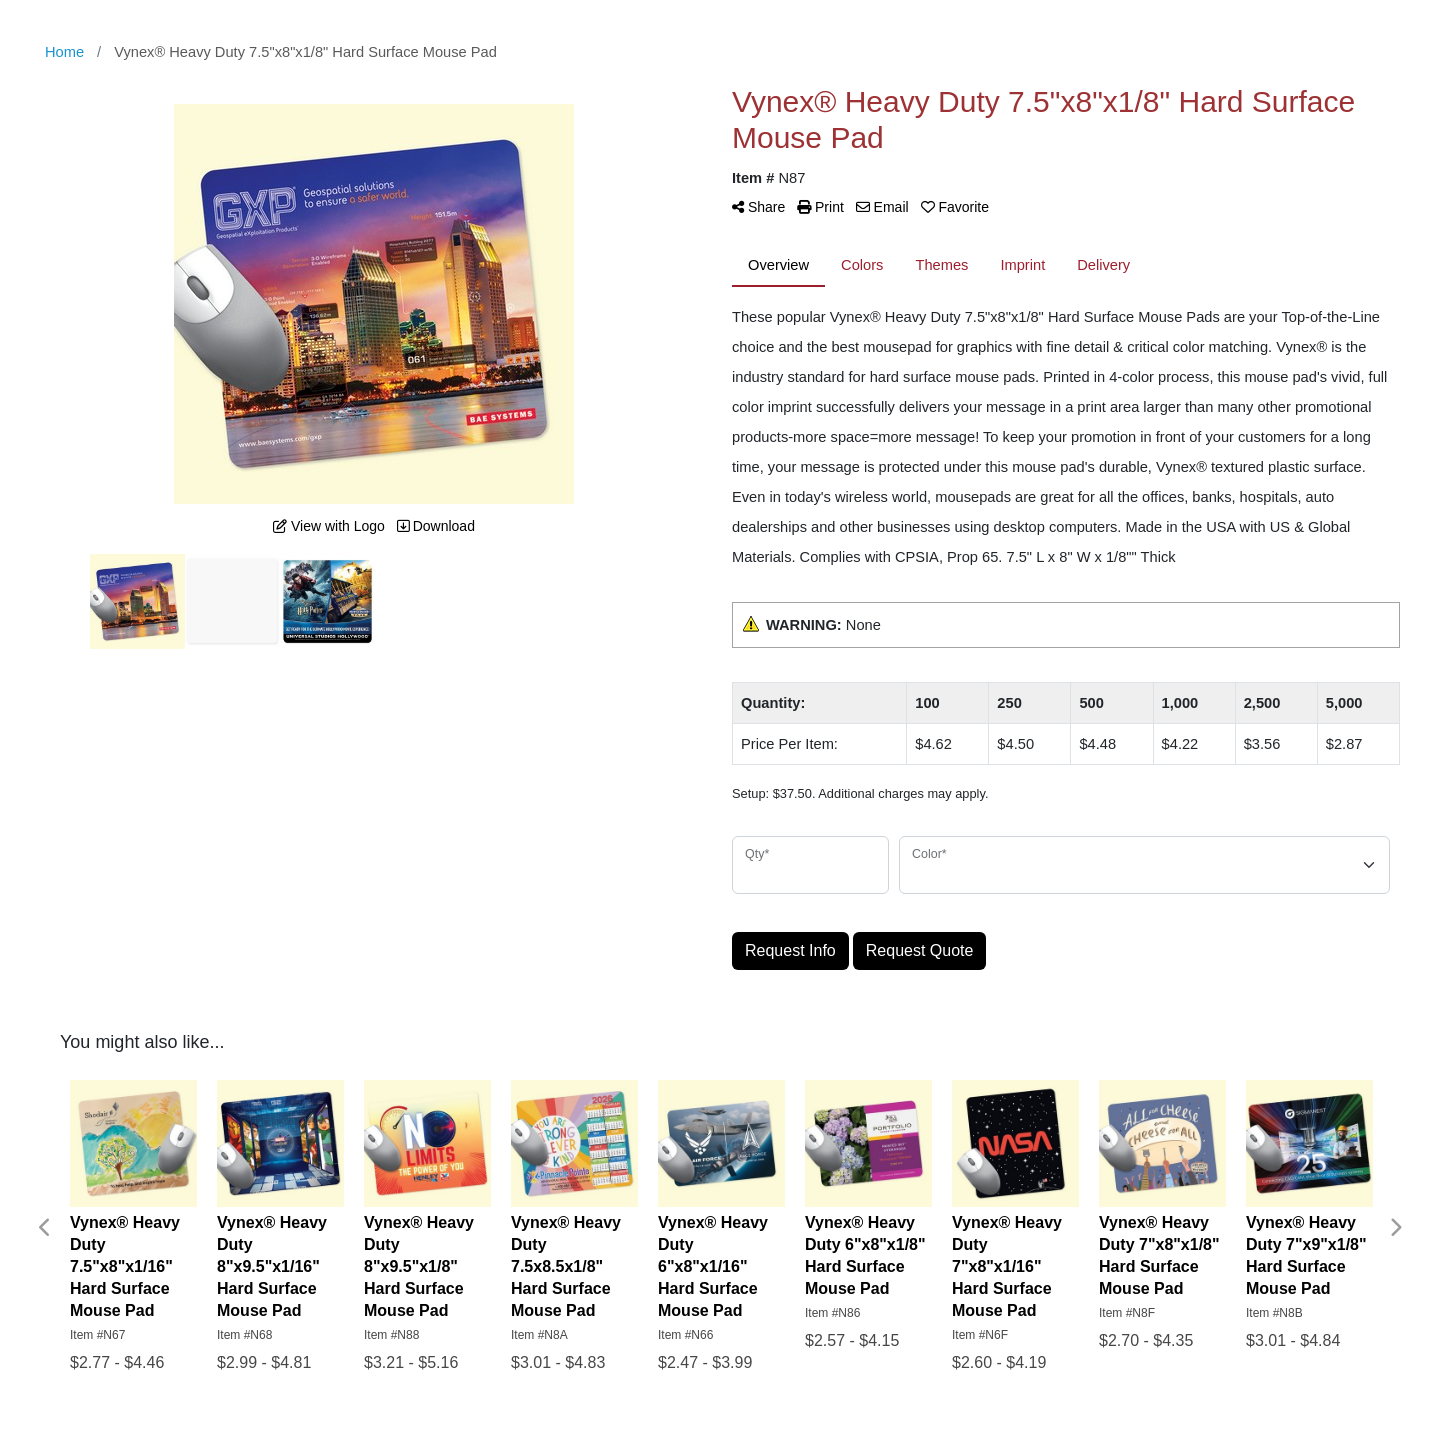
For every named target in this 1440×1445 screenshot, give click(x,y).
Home (64, 52)
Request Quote (920, 950)
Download (436, 526)
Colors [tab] (862, 265)
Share (758, 207)
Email (882, 207)
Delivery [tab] (1103, 265)
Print (820, 207)
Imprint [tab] (1022, 265)
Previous (45, 1228)
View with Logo (329, 526)
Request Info (790, 950)
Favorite (955, 207)
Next (1395, 1228)
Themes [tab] (941, 265)
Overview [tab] (778, 265)
